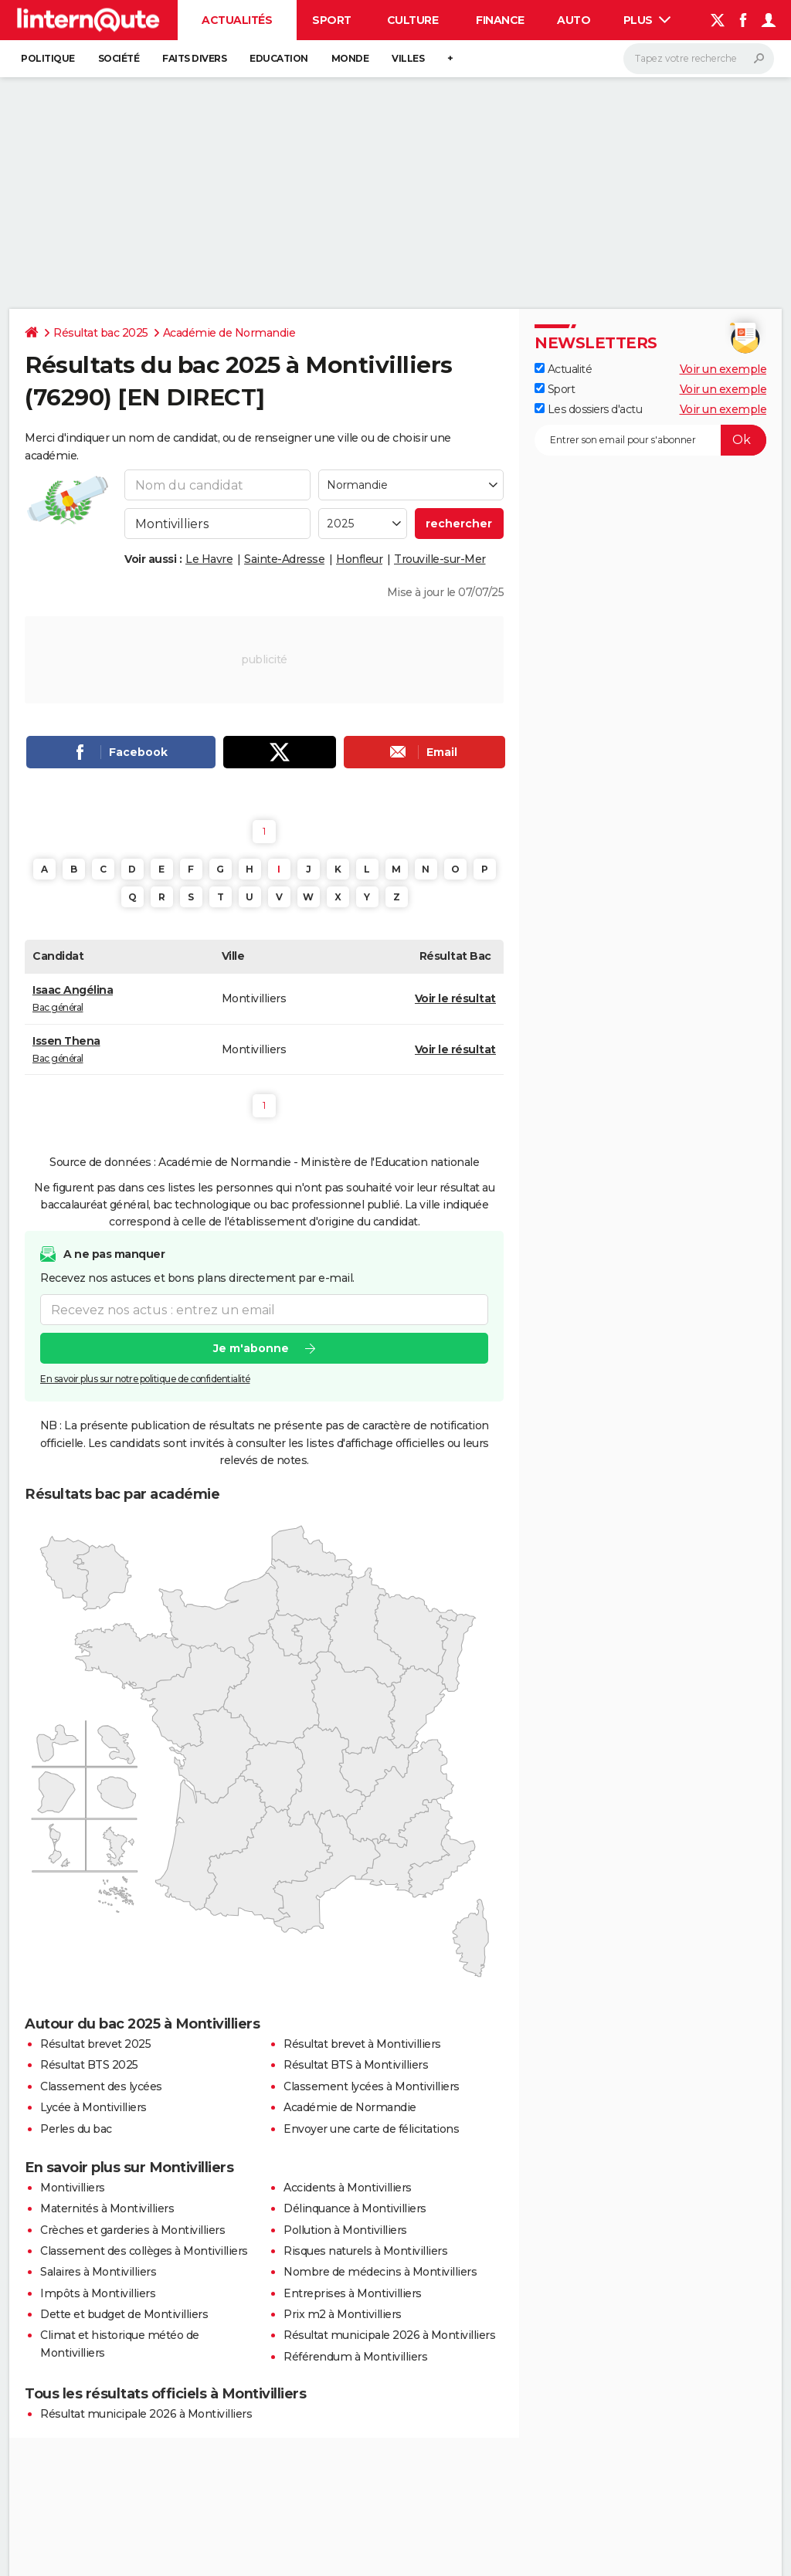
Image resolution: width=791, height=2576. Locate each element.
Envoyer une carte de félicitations (371, 2129)
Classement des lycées (101, 2086)
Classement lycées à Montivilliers (371, 2086)
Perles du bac (76, 2129)
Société (119, 58)
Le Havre (209, 559)
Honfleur (359, 559)
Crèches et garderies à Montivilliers (132, 2230)
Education (279, 58)
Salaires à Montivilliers (98, 2272)
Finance (500, 20)
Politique (48, 58)
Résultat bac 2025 (100, 333)
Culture (413, 20)
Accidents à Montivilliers (347, 2188)
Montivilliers (72, 2188)
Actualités (237, 20)
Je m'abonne (251, 1348)
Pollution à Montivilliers (345, 2230)
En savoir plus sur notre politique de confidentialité (145, 1379)
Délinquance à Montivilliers (354, 2208)
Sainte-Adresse (284, 559)
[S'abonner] (650, 440)
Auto (573, 20)
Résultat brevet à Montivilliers (362, 2044)
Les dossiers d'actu (588, 409)
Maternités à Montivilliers (107, 2208)
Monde (350, 58)
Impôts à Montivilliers (97, 2293)
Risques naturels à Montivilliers (365, 2251)
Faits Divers (194, 58)
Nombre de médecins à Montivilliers (380, 2272)
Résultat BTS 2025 (89, 2065)
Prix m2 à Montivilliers (342, 2314)
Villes (408, 58)
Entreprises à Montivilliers (352, 2293)
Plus (647, 20)
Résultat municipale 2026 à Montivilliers (389, 2335)
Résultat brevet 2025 (95, 2044)
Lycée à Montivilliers (93, 2107)
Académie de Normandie (229, 333)
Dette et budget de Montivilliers (124, 2314)
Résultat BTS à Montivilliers (355, 2065)
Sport (331, 20)
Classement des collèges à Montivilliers (144, 2251)
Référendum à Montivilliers (355, 2357)
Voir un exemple (723, 369)
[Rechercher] (698, 58)
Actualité (563, 369)
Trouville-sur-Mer (440, 559)
